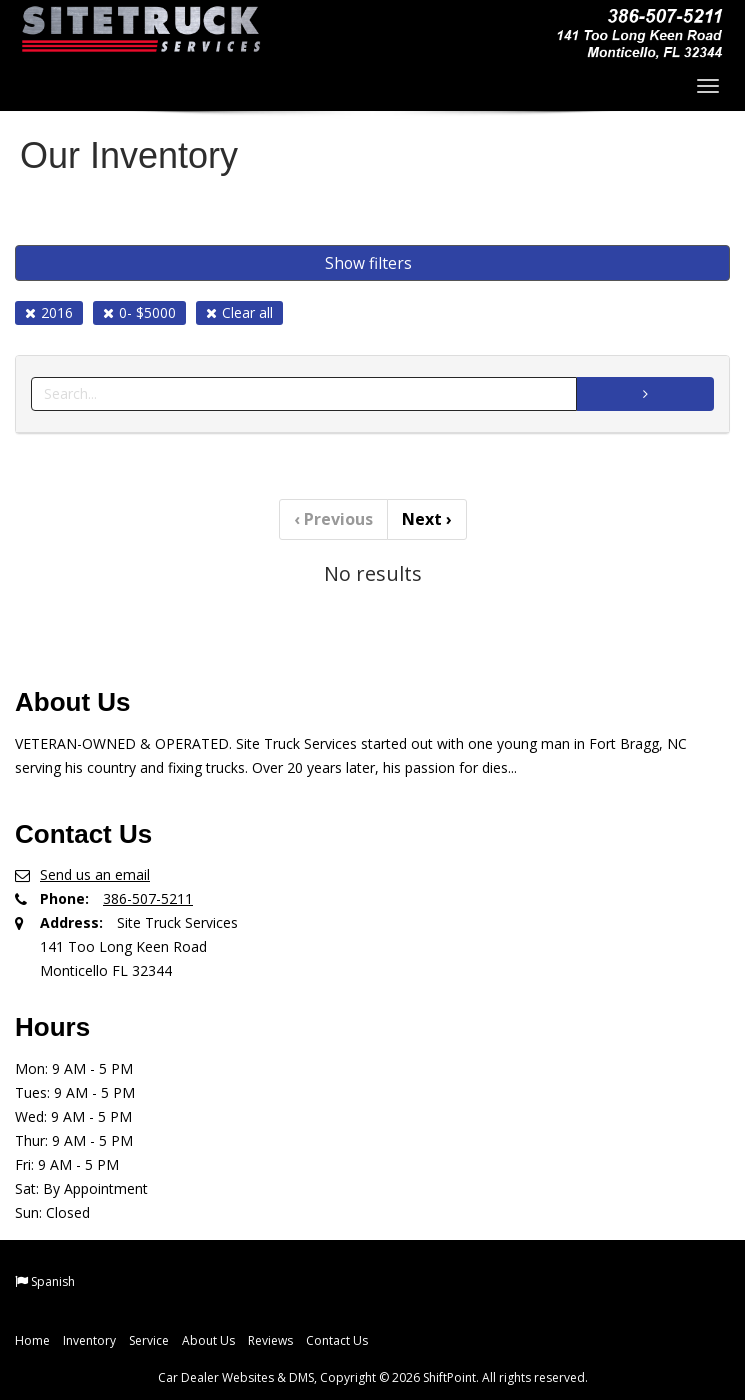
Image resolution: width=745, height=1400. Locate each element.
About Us (208, 1340)
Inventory (89, 1340)
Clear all (239, 312)
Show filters (368, 263)
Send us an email (95, 874)
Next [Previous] (427, 519)
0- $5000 (139, 312)
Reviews (270, 1340)
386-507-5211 (148, 898)
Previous (333, 519)
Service (149, 1340)
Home (32, 1340)
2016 (49, 312)
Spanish (53, 1281)
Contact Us (337, 1340)
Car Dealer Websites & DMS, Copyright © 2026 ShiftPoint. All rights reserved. (373, 1377)
